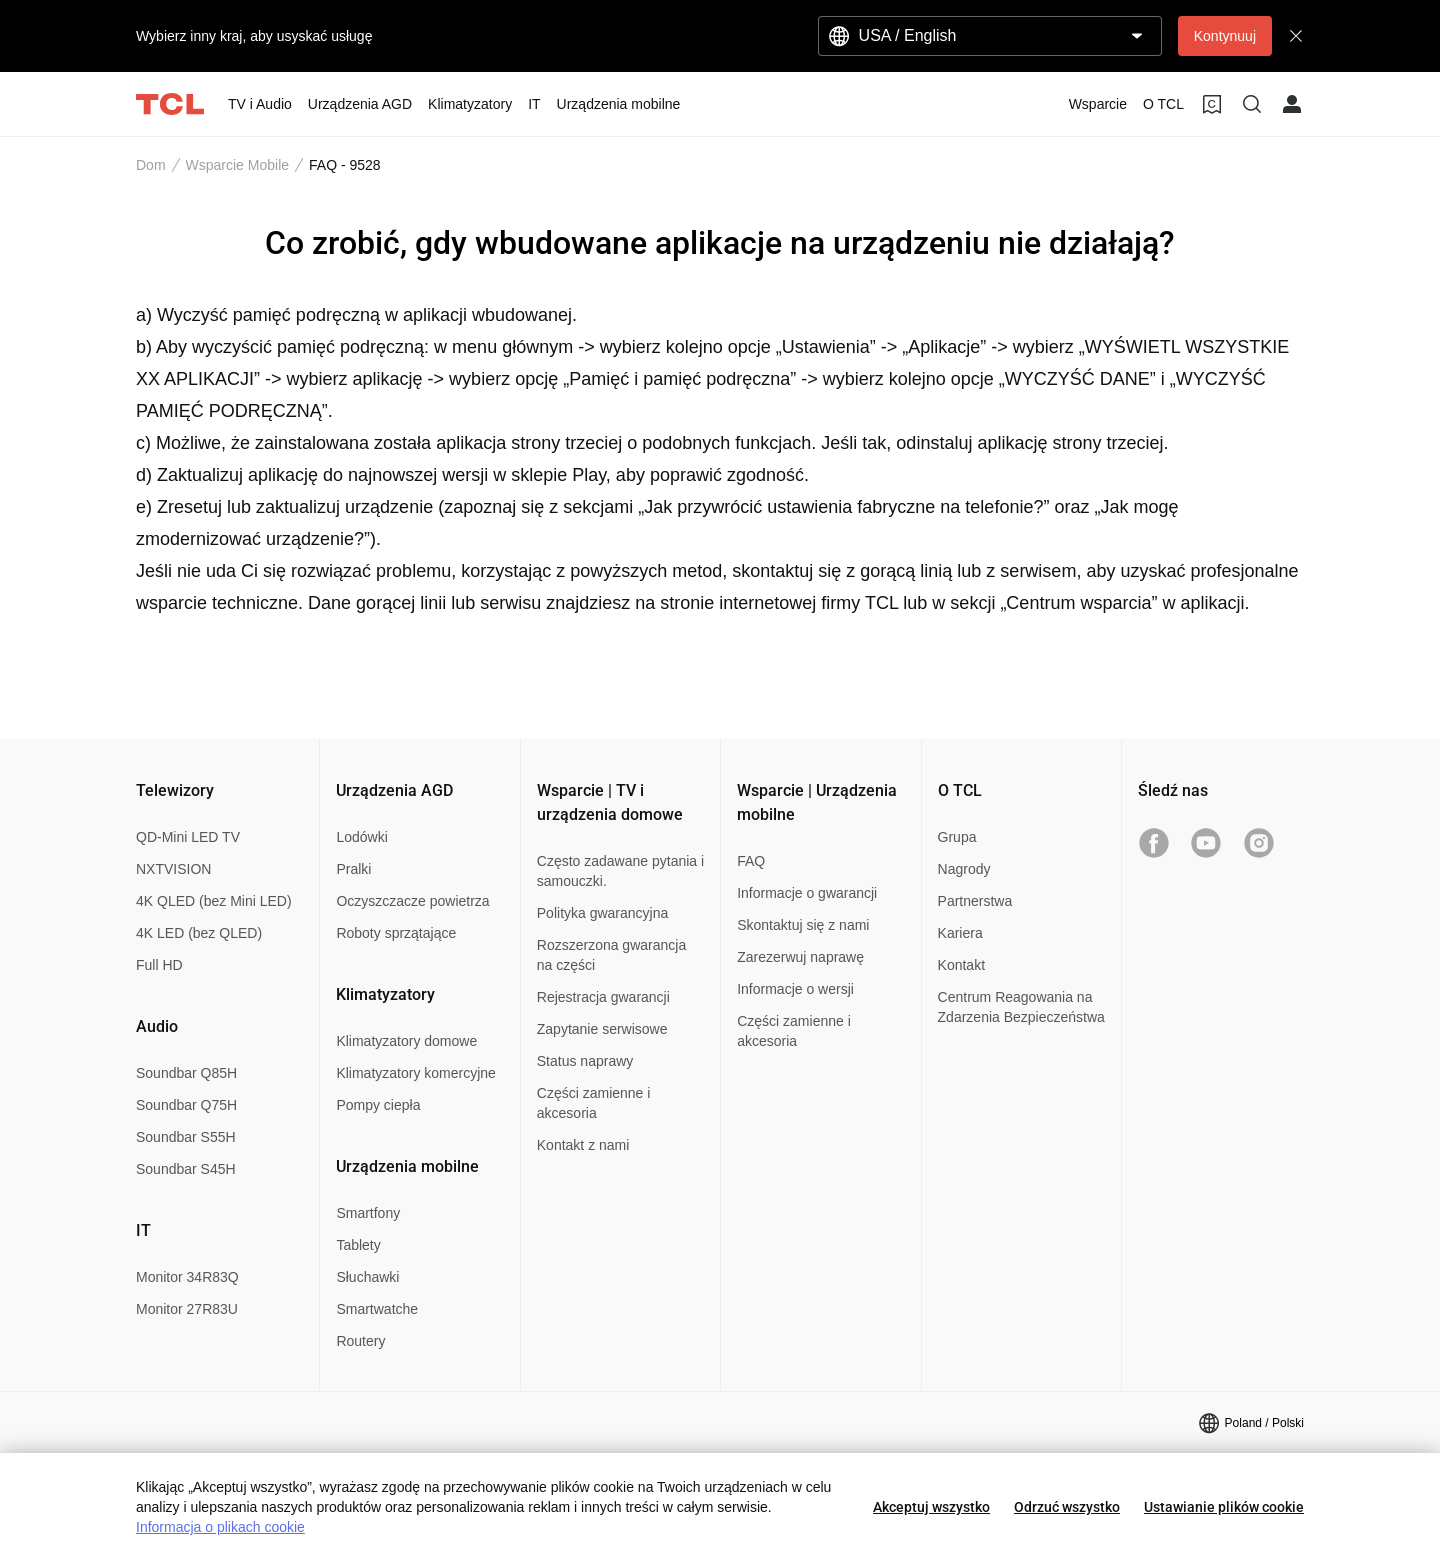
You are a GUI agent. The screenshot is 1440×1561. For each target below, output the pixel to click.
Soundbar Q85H (186, 1073)
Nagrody (964, 869)
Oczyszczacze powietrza (412, 901)
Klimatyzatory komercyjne (416, 1073)
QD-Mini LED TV (188, 837)
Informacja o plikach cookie (220, 1527)
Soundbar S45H (186, 1169)
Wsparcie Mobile (237, 165)
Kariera (960, 933)
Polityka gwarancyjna (603, 913)
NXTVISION (173, 869)
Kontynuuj (1225, 36)
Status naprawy (585, 1061)
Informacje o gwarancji (807, 893)
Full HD (159, 965)
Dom (151, 165)
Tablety (358, 1245)
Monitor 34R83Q (187, 1277)
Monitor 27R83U (187, 1309)
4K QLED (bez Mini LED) (214, 901)
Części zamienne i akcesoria (594, 1103)
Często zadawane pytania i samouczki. (620, 871)
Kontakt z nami (583, 1145)
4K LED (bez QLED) (199, 933)
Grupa (957, 837)
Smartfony (368, 1213)
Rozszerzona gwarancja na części (611, 955)
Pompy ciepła (378, 1105)
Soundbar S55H (186, 1137)
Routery (360, 1341)
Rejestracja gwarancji (603, 997)
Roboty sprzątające (396, 933)
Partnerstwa (975, 901)
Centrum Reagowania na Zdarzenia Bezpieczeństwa (1021, 1007)
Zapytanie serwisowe (602, 1029)
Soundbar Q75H (186, 1105)
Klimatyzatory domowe (406, 1041)
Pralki (353, 869)
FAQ (751, 861)
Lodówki (361, 837)
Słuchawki (367, 1277)
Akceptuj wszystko (931, 1507)
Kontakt (961, 965)
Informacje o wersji (795, 989)
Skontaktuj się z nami (803, 925)
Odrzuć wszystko (1067, 1507)
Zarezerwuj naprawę (800, 957)
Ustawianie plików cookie (1224, 1507)
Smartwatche (377, 1309)
